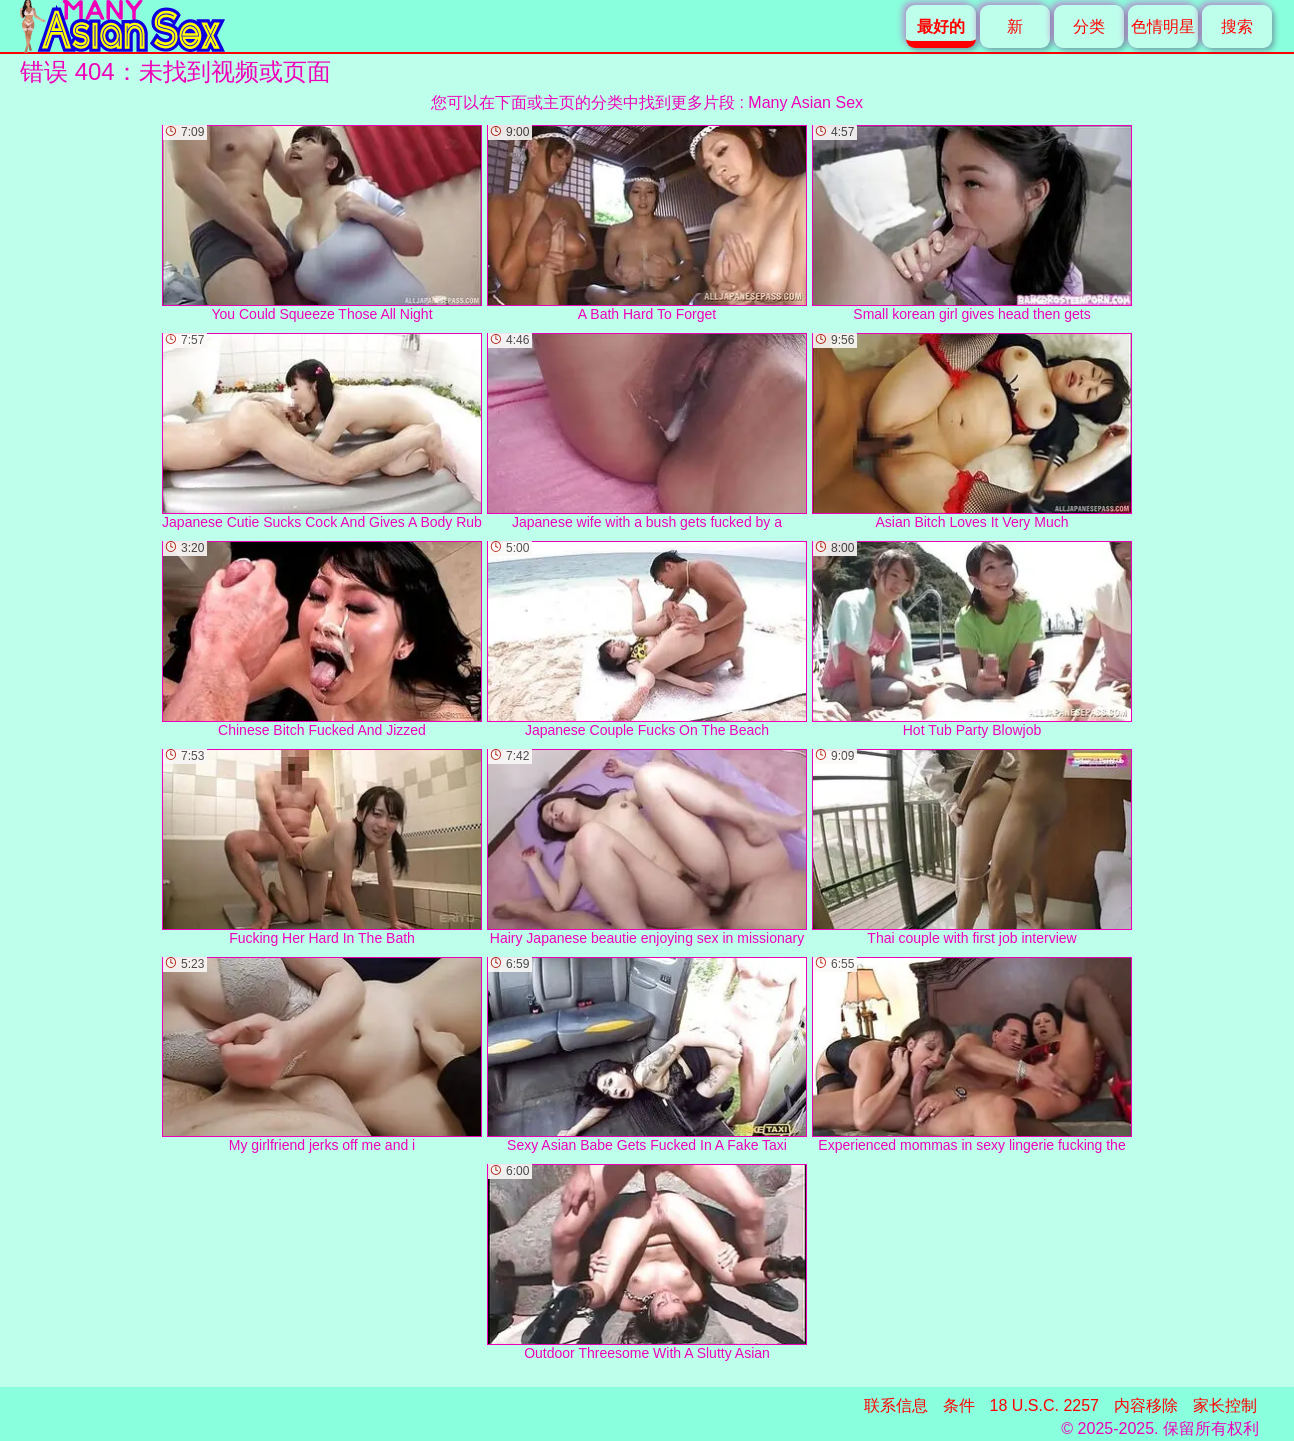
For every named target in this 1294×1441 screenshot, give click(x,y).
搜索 (1237, 26)
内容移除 (1146, 1405)
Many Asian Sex (805, 102)
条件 (959, 1405)
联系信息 (896, 1405)
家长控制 (1225, 1405)
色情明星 (1163, 26)
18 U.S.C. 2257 (1044, 1405)
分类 (1089, 26)
